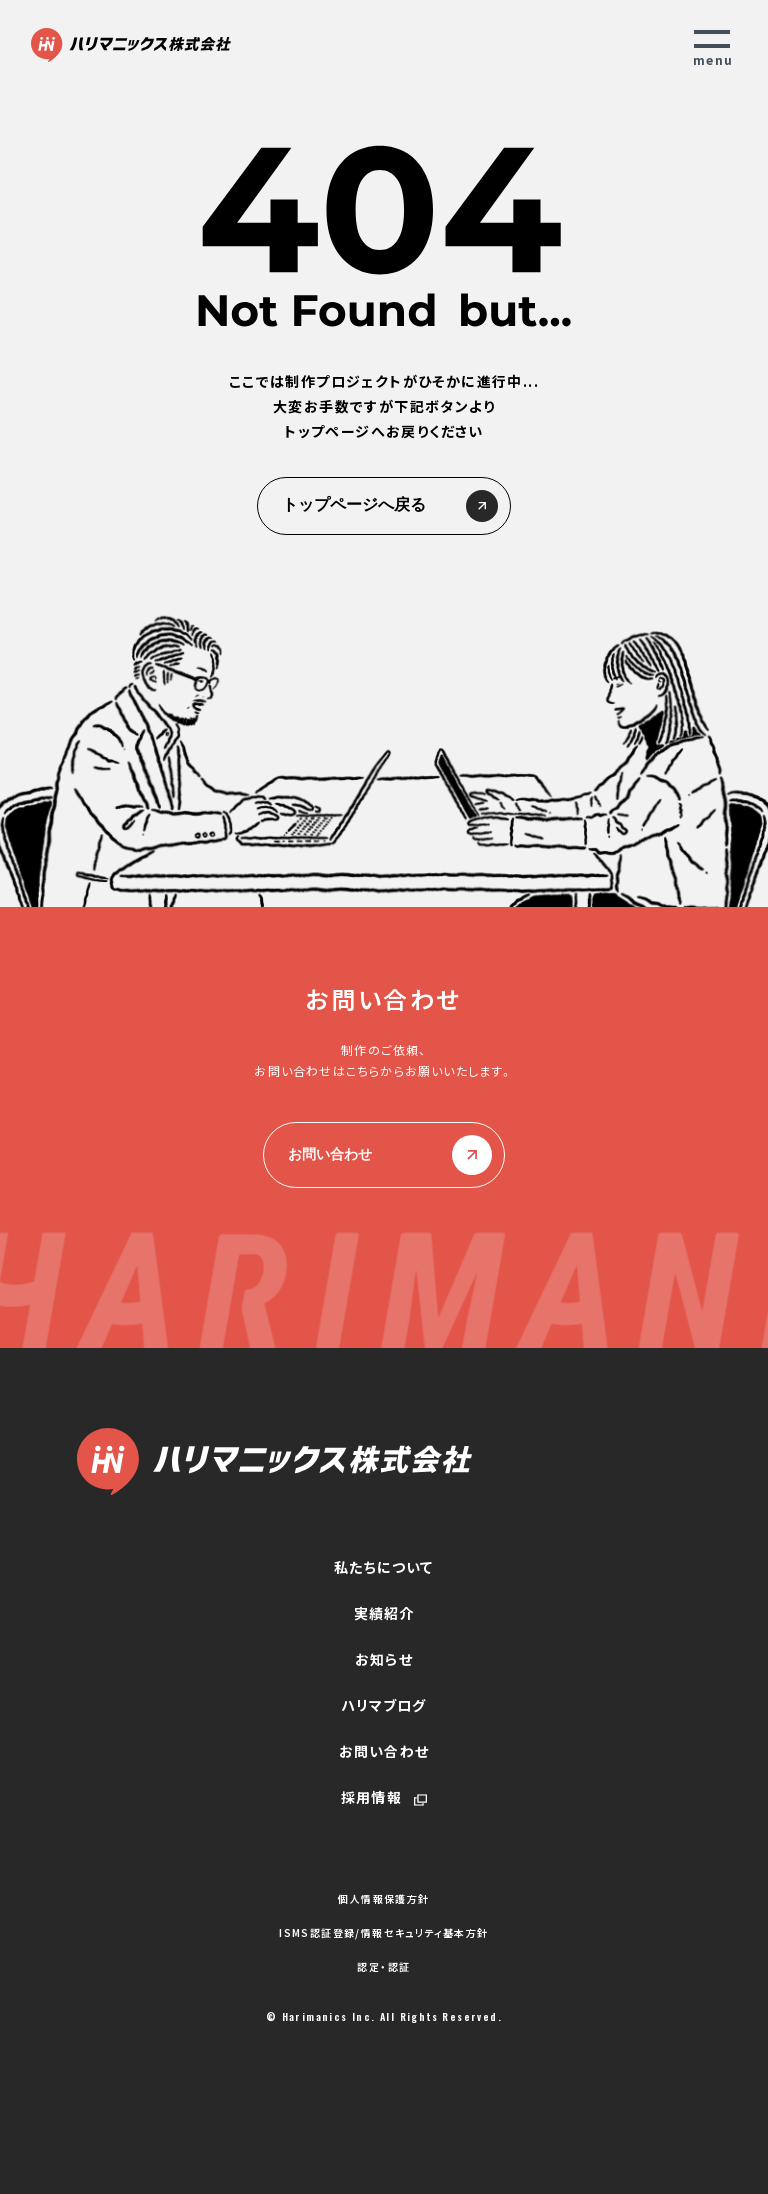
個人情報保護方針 (383, 1899)
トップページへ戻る (384, 506)
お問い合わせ (384, 1155)
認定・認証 (383, 1967)
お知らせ (384, 1659)
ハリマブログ (383, 1705)
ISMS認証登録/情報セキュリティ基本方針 (383, 1933)
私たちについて (383, 1567)
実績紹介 (384, 1613)
